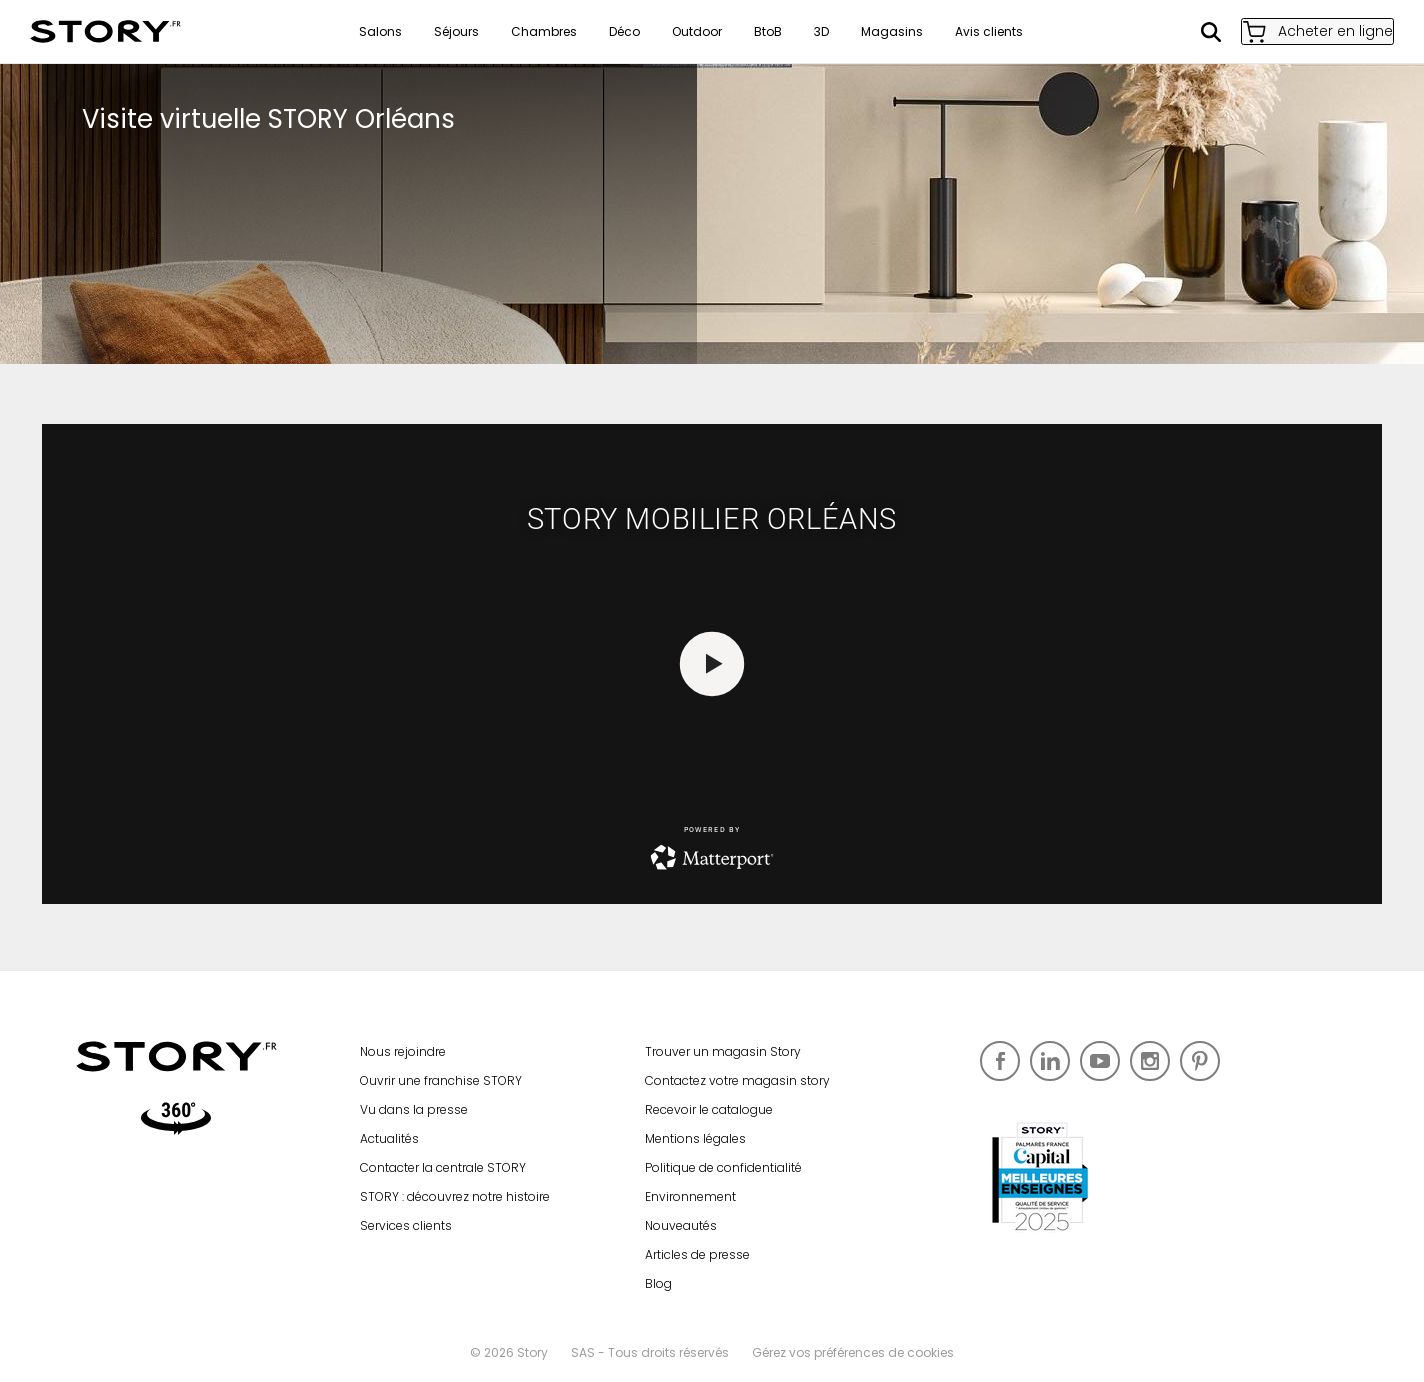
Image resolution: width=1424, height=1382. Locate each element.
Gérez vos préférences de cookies (853, 1352)
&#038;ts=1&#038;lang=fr (712, 664)
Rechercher (1189, 32)
